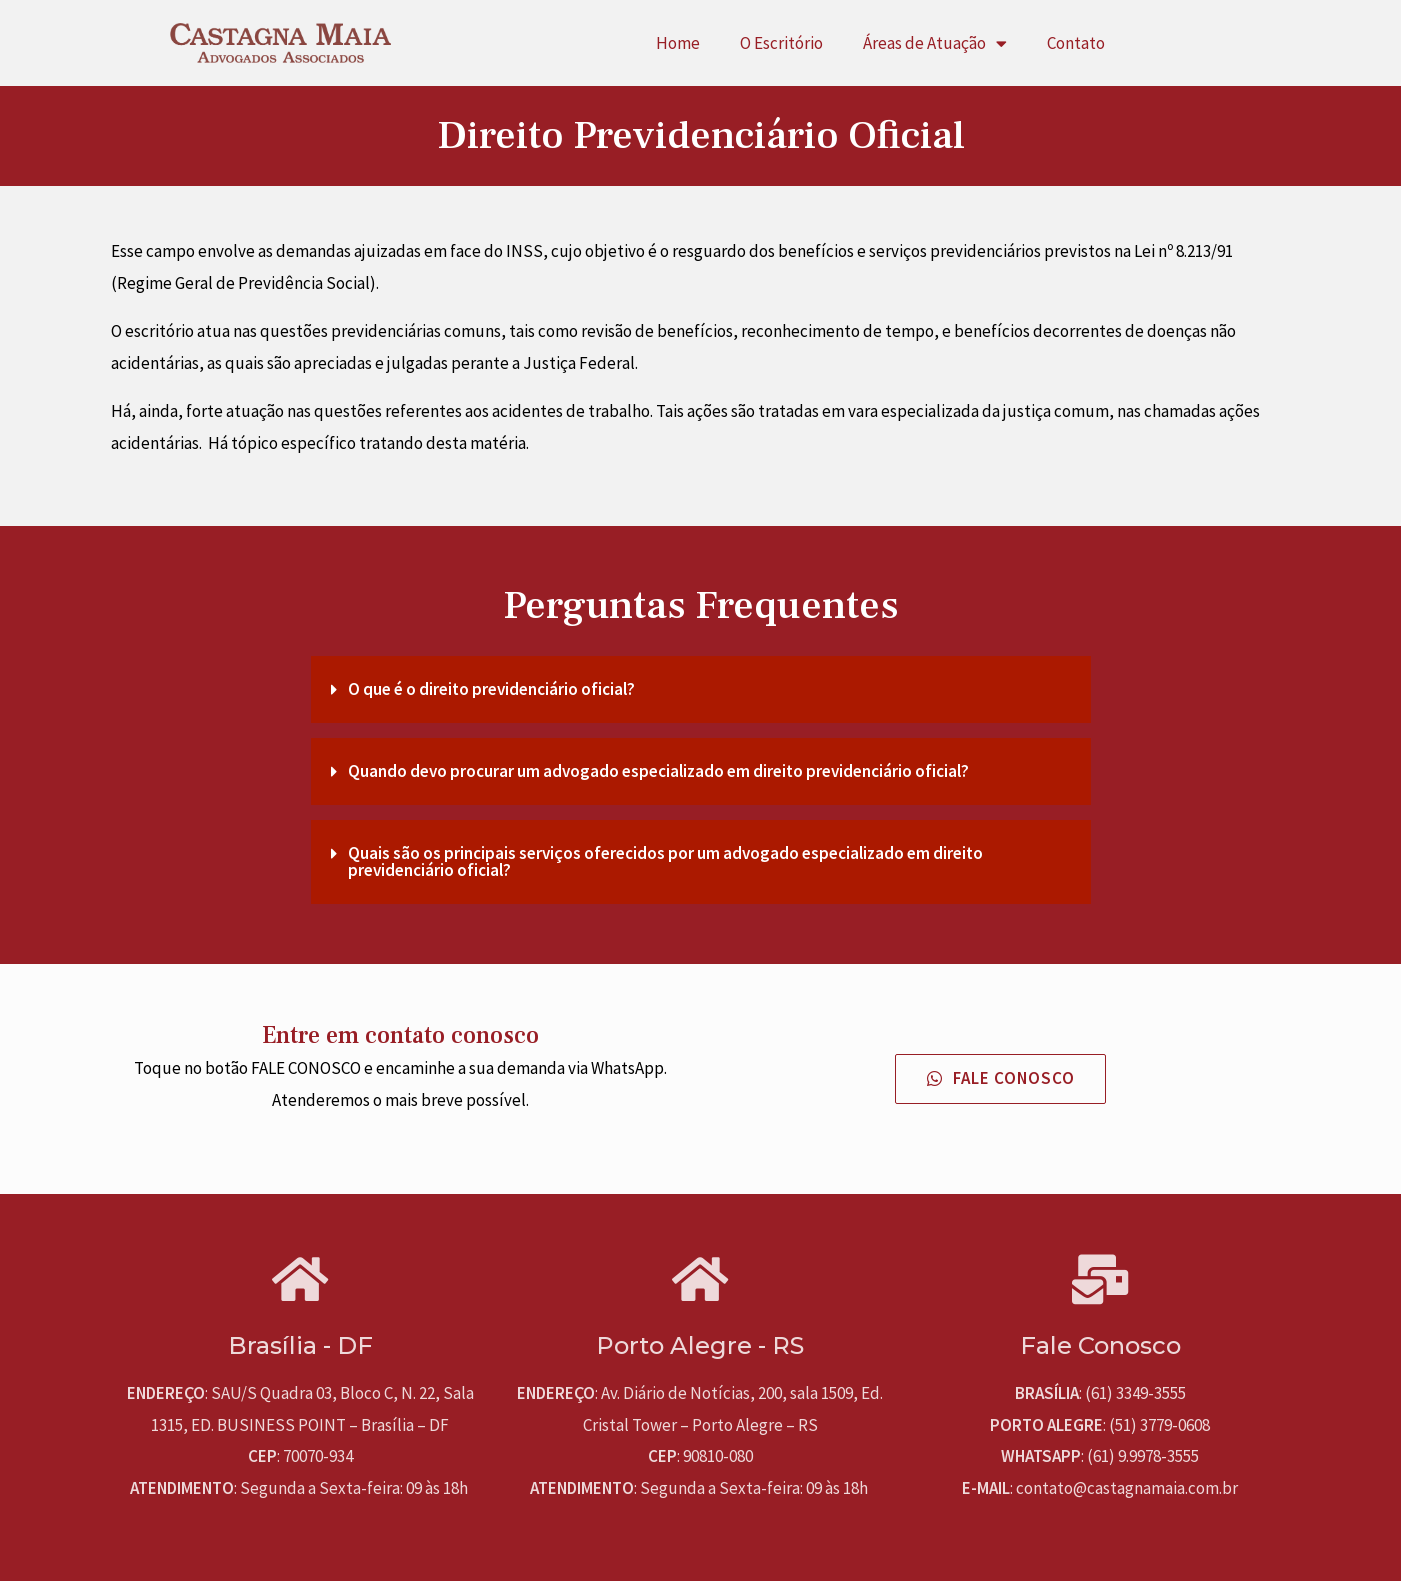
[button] (1001, 1079)
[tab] (701, 689)
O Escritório (781, 43)
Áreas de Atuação (935, 43)
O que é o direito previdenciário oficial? (491, 689)
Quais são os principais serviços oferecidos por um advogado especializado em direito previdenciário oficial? (665, 861)
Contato (1076, 43)
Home (678, 43)
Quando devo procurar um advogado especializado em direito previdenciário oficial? (658, 771)
